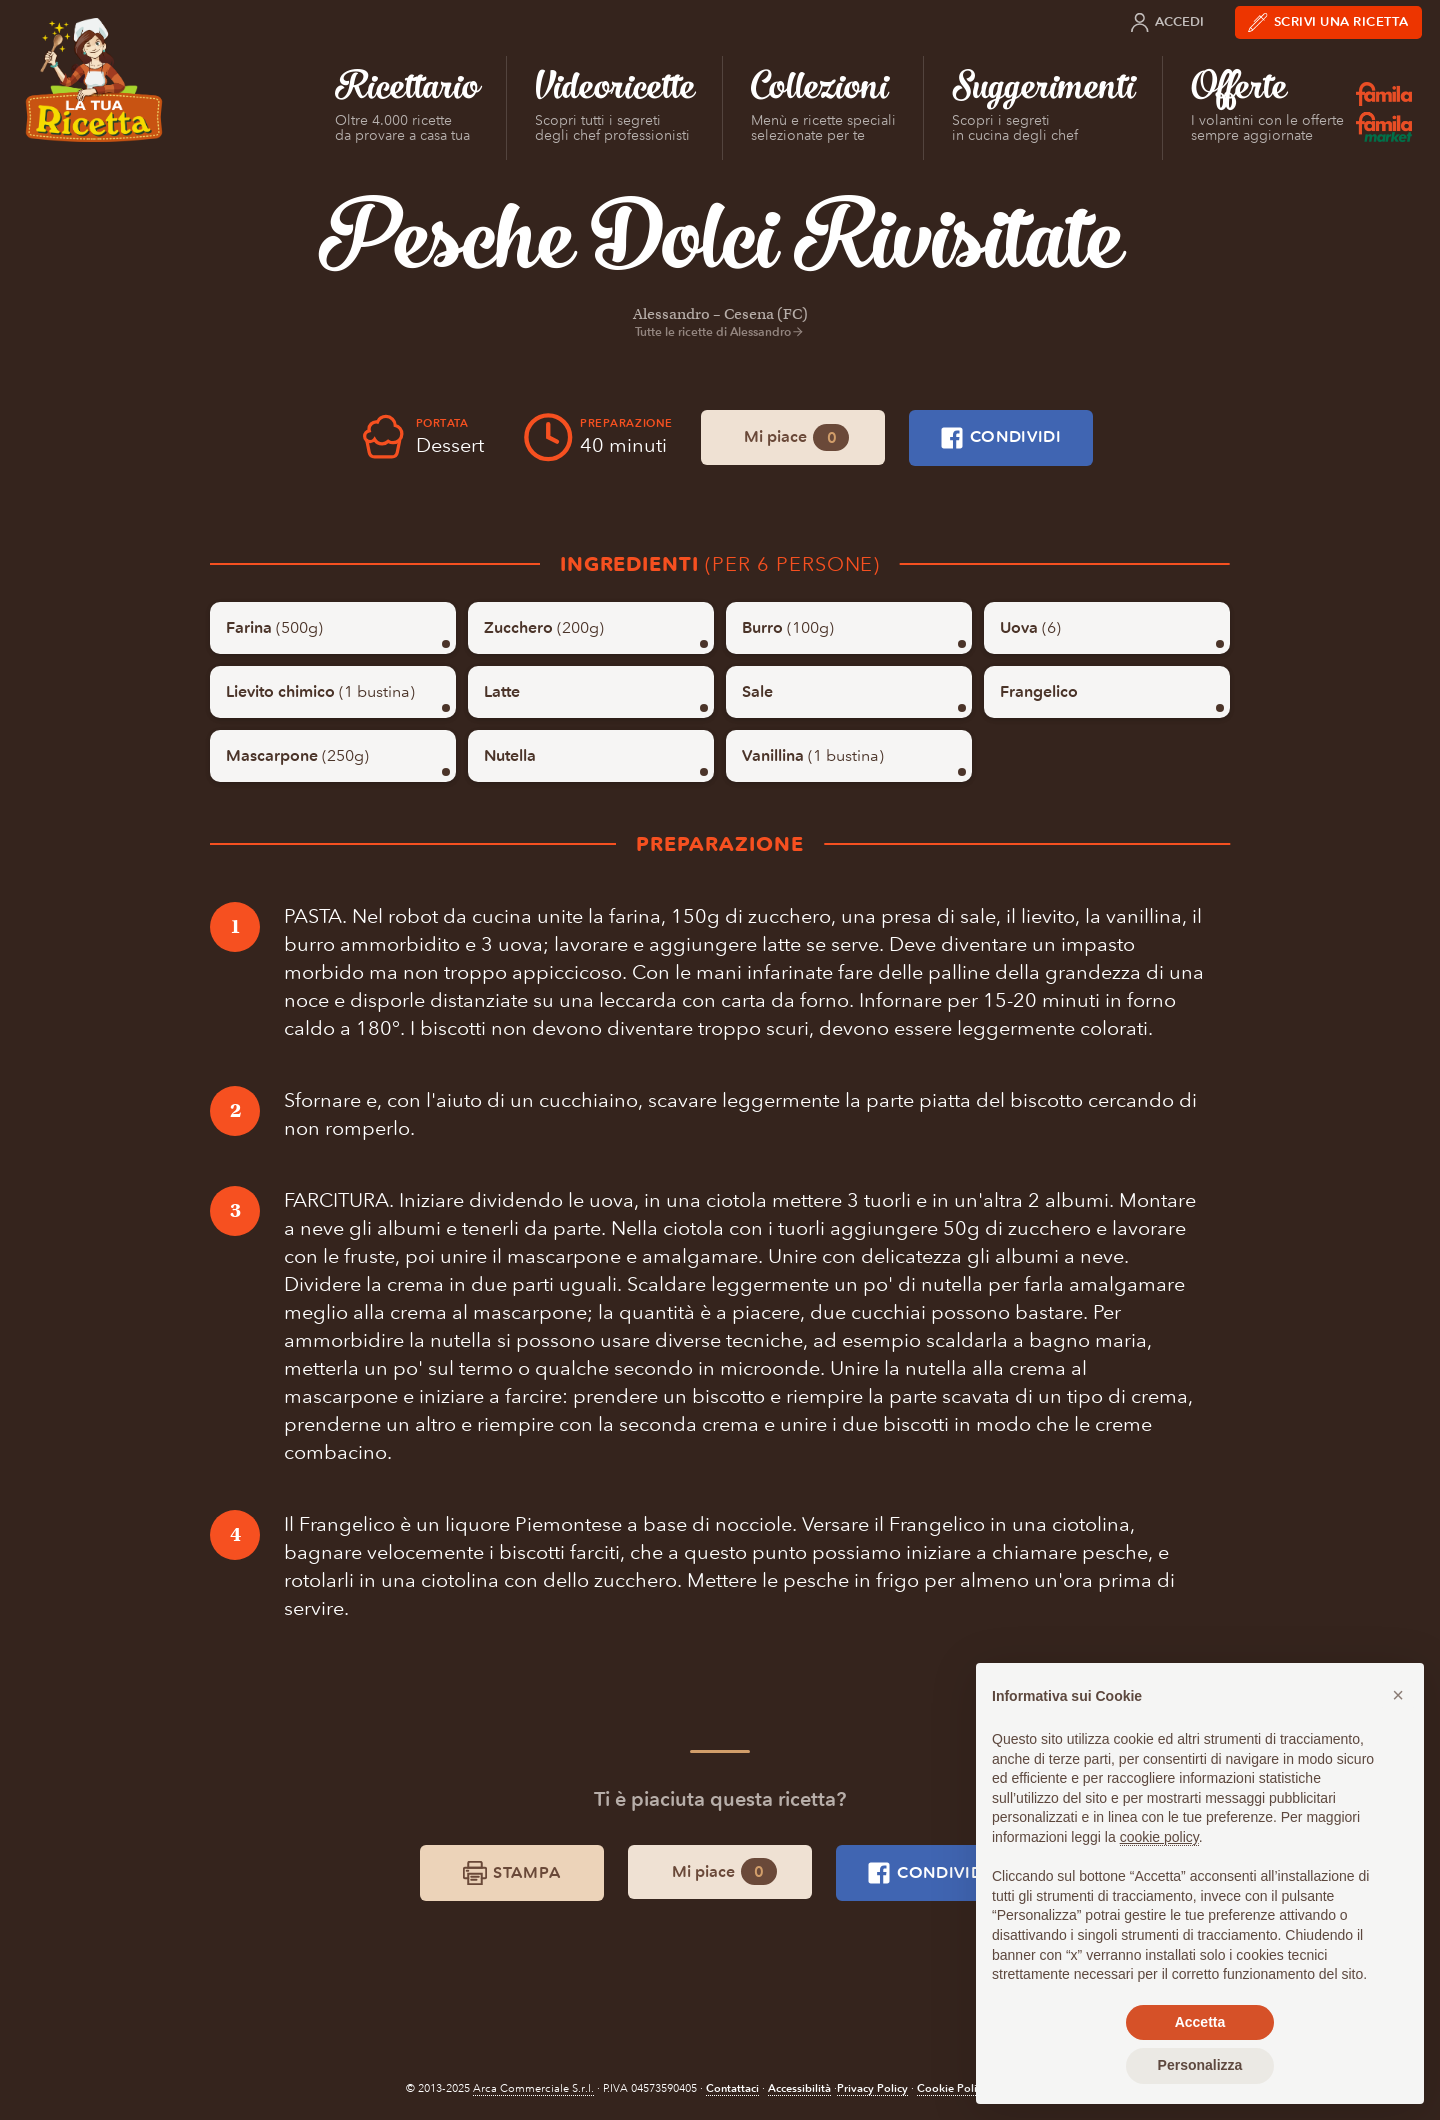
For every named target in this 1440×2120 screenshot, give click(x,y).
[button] (1398, 1695)
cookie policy (1159, 1837)
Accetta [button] (1200, 2022)
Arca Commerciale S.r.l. (533, 2088)
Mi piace (796, 437)
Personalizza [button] (1200, 2065)
